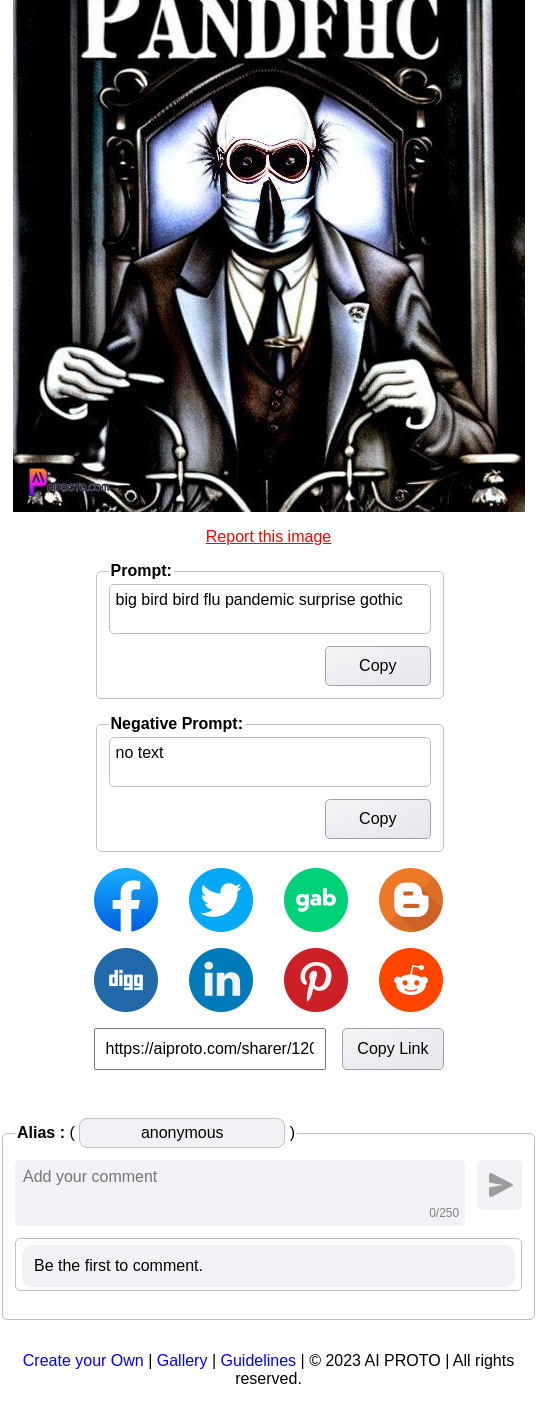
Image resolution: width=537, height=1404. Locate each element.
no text (270, 762)
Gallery (182, 1360)
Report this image (268, 536)
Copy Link (392, 1048)
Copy (377, 665)
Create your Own (83, 1360)
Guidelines (258, 1360)
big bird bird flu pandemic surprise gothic (270, 609)
